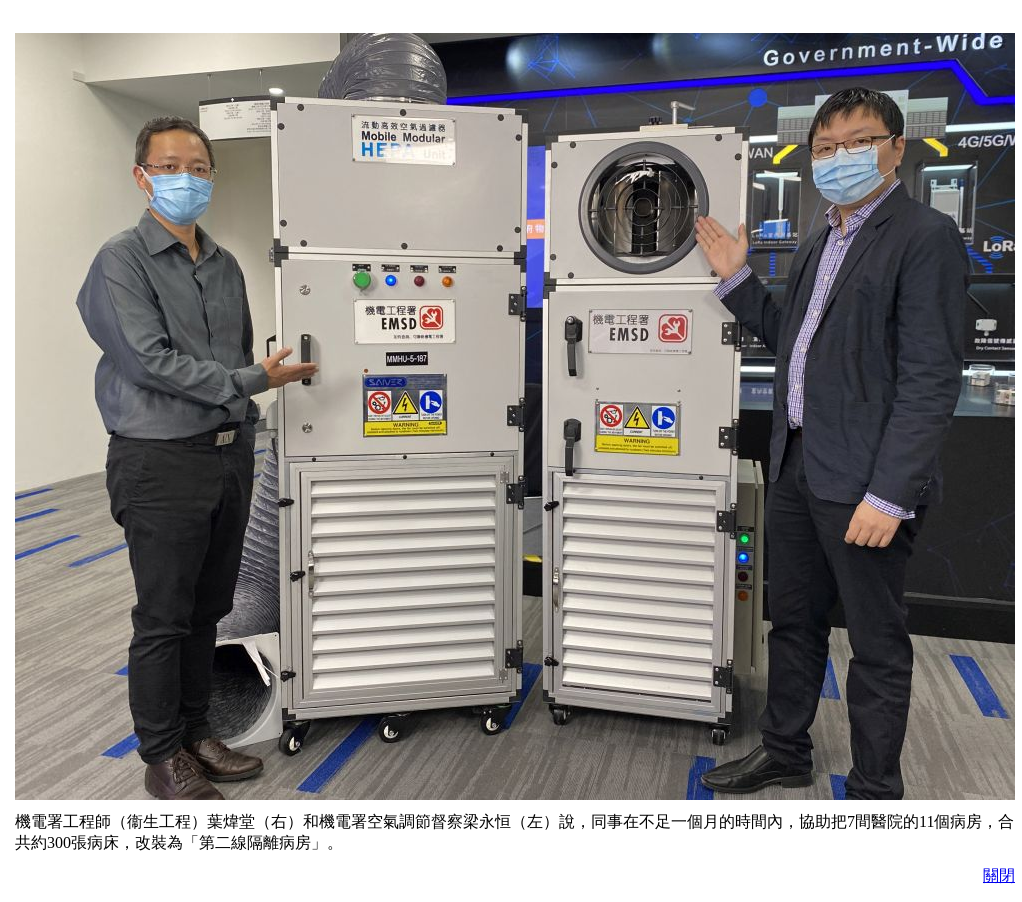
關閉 (999, 875)
